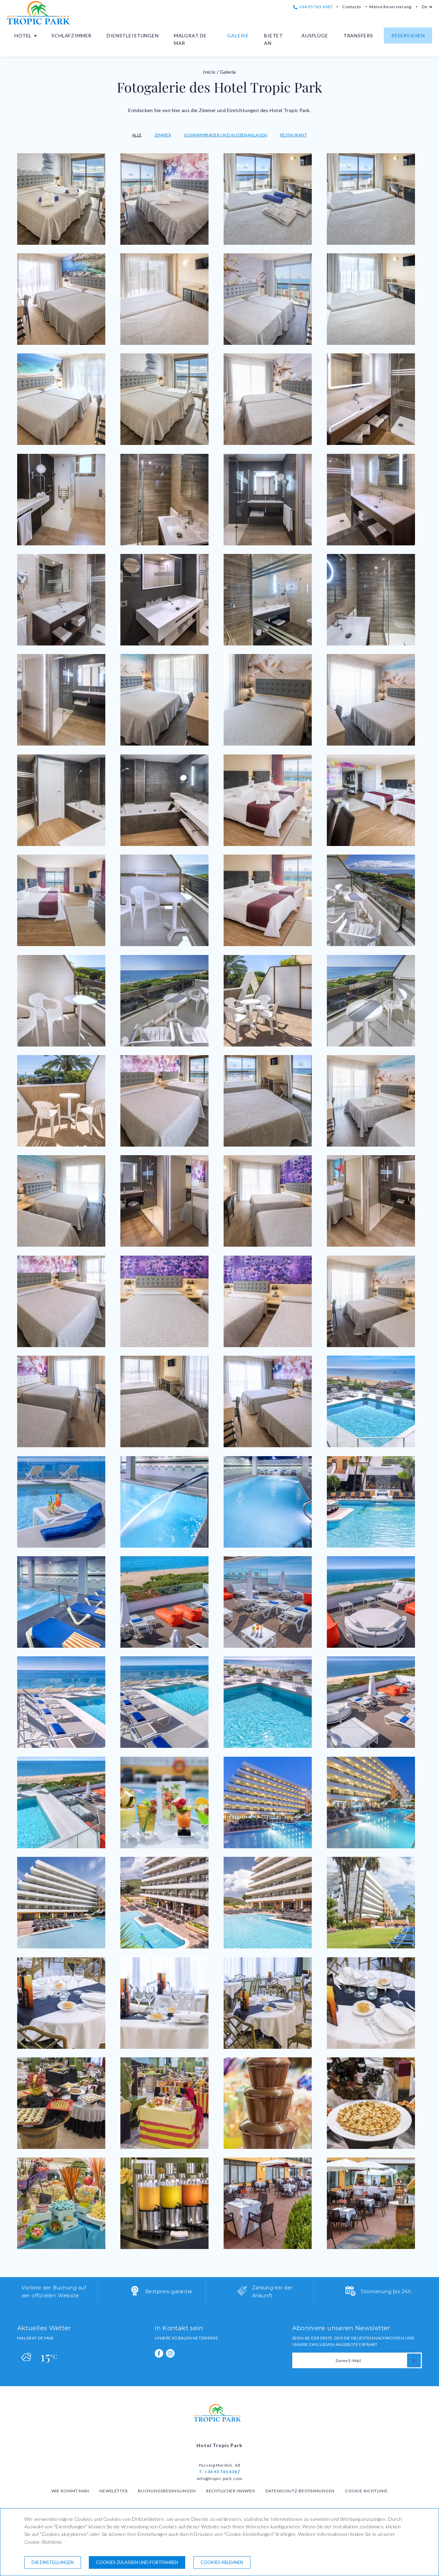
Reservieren (408, 35)
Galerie (238, 35)
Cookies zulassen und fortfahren (137, 2562)
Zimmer (163, 134)
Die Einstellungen (53, 2562)
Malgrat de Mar (190, 39)
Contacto (351, 6)
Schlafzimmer (71, 35)
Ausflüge (314, 35)
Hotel (23, 35)
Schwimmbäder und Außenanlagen (226, 134)
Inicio (209, 72)
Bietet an (273, 39)
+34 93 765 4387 (313, 6)
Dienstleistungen (132, 35)
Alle (137, 134)
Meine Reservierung (390, 6)
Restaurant (293, 134)
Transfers (358, 35)
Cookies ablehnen (222, 2562)
